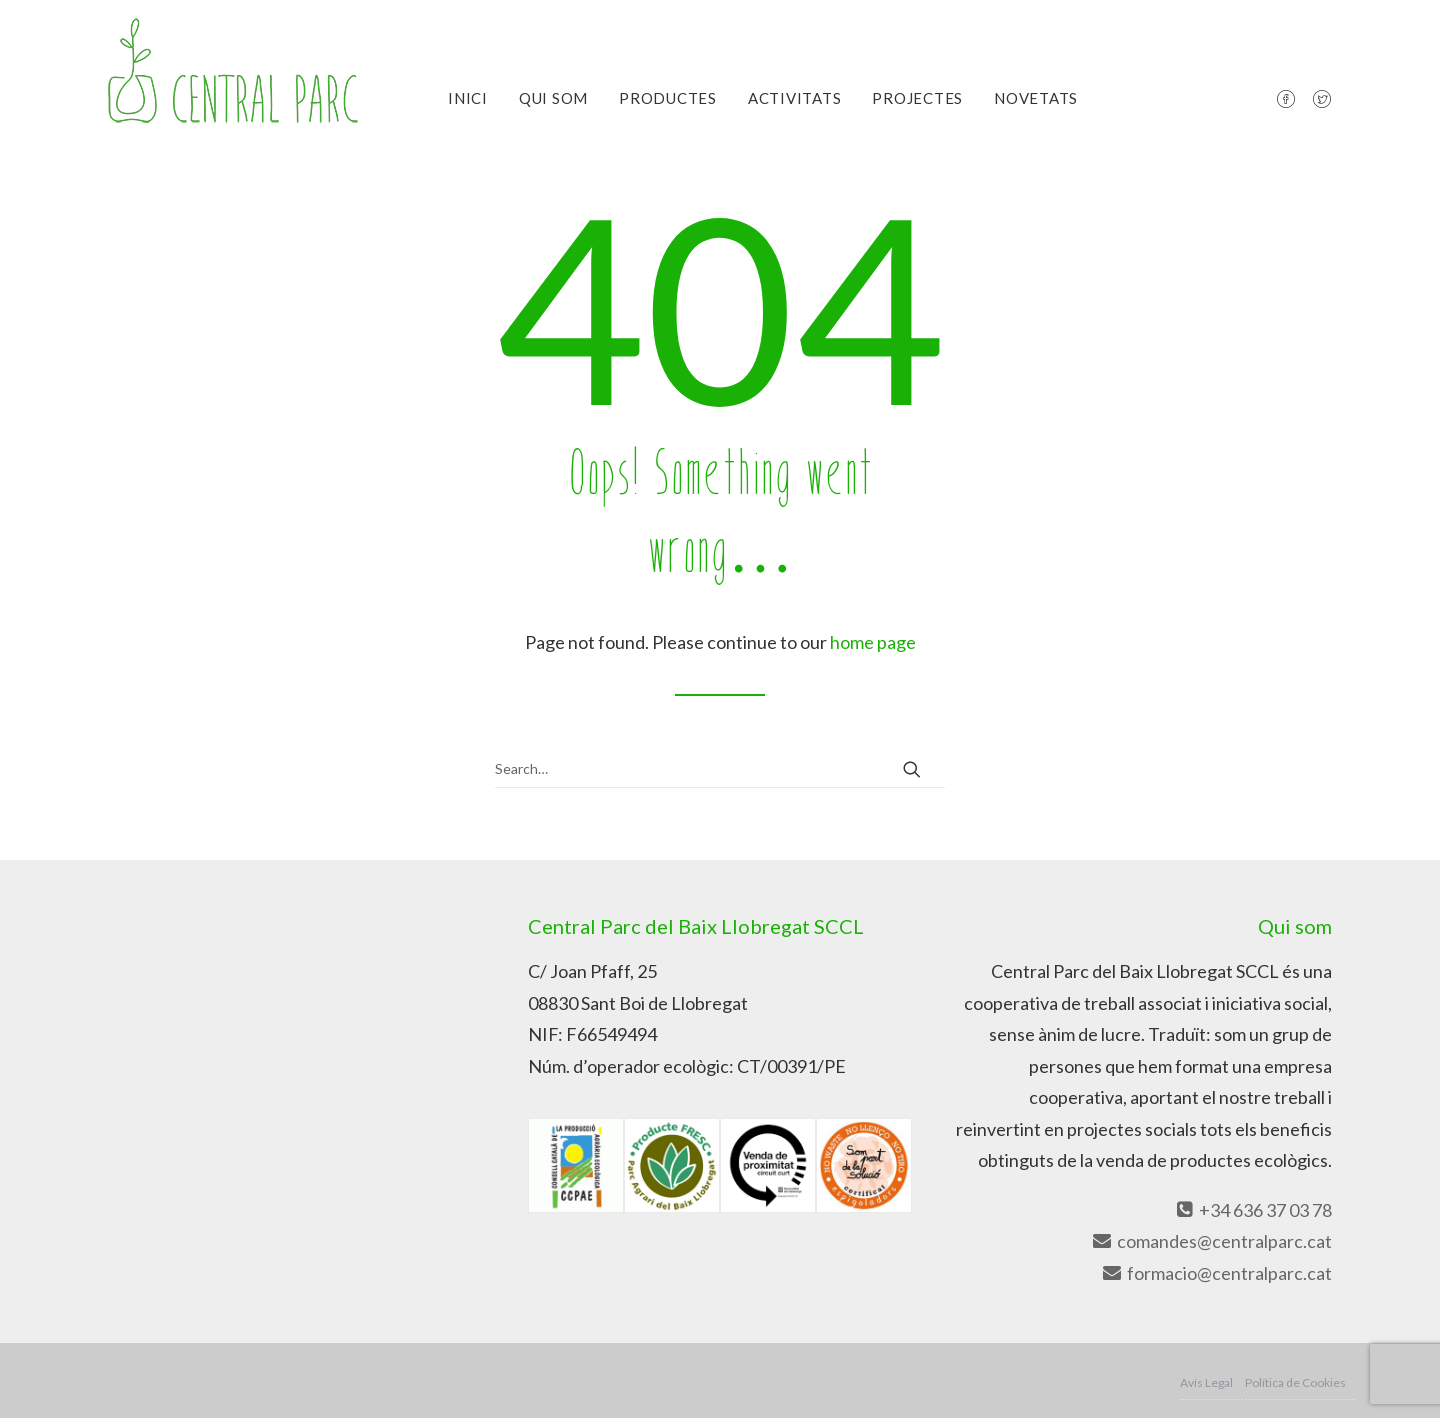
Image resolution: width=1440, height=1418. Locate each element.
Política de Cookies (1295, 1382)
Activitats (795, 98)
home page (873, 642)
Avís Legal (1206, 1382)
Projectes (917, 98)
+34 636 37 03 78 (1252, 1210)
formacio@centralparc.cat (1216, 1273)
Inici (468, 98)
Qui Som (553, 98)
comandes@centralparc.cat (1211, 1241)
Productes (668, 98)
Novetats (1036, 98)
